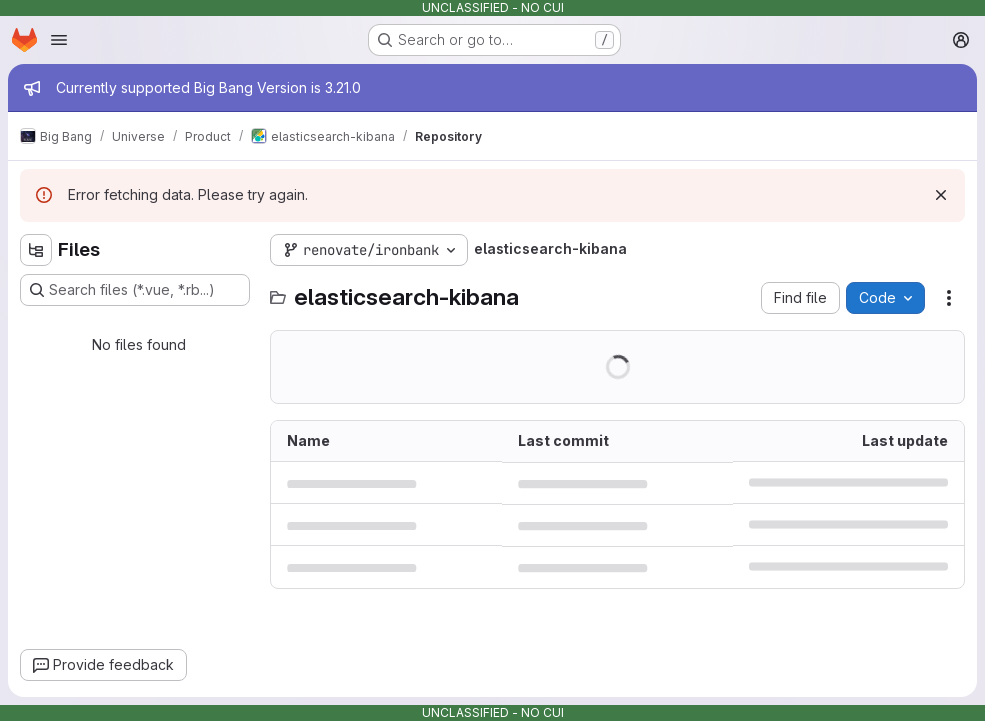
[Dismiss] (941, 195)
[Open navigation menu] (59, 40)
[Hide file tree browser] (36, 250)
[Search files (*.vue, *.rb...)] (135, 290)
